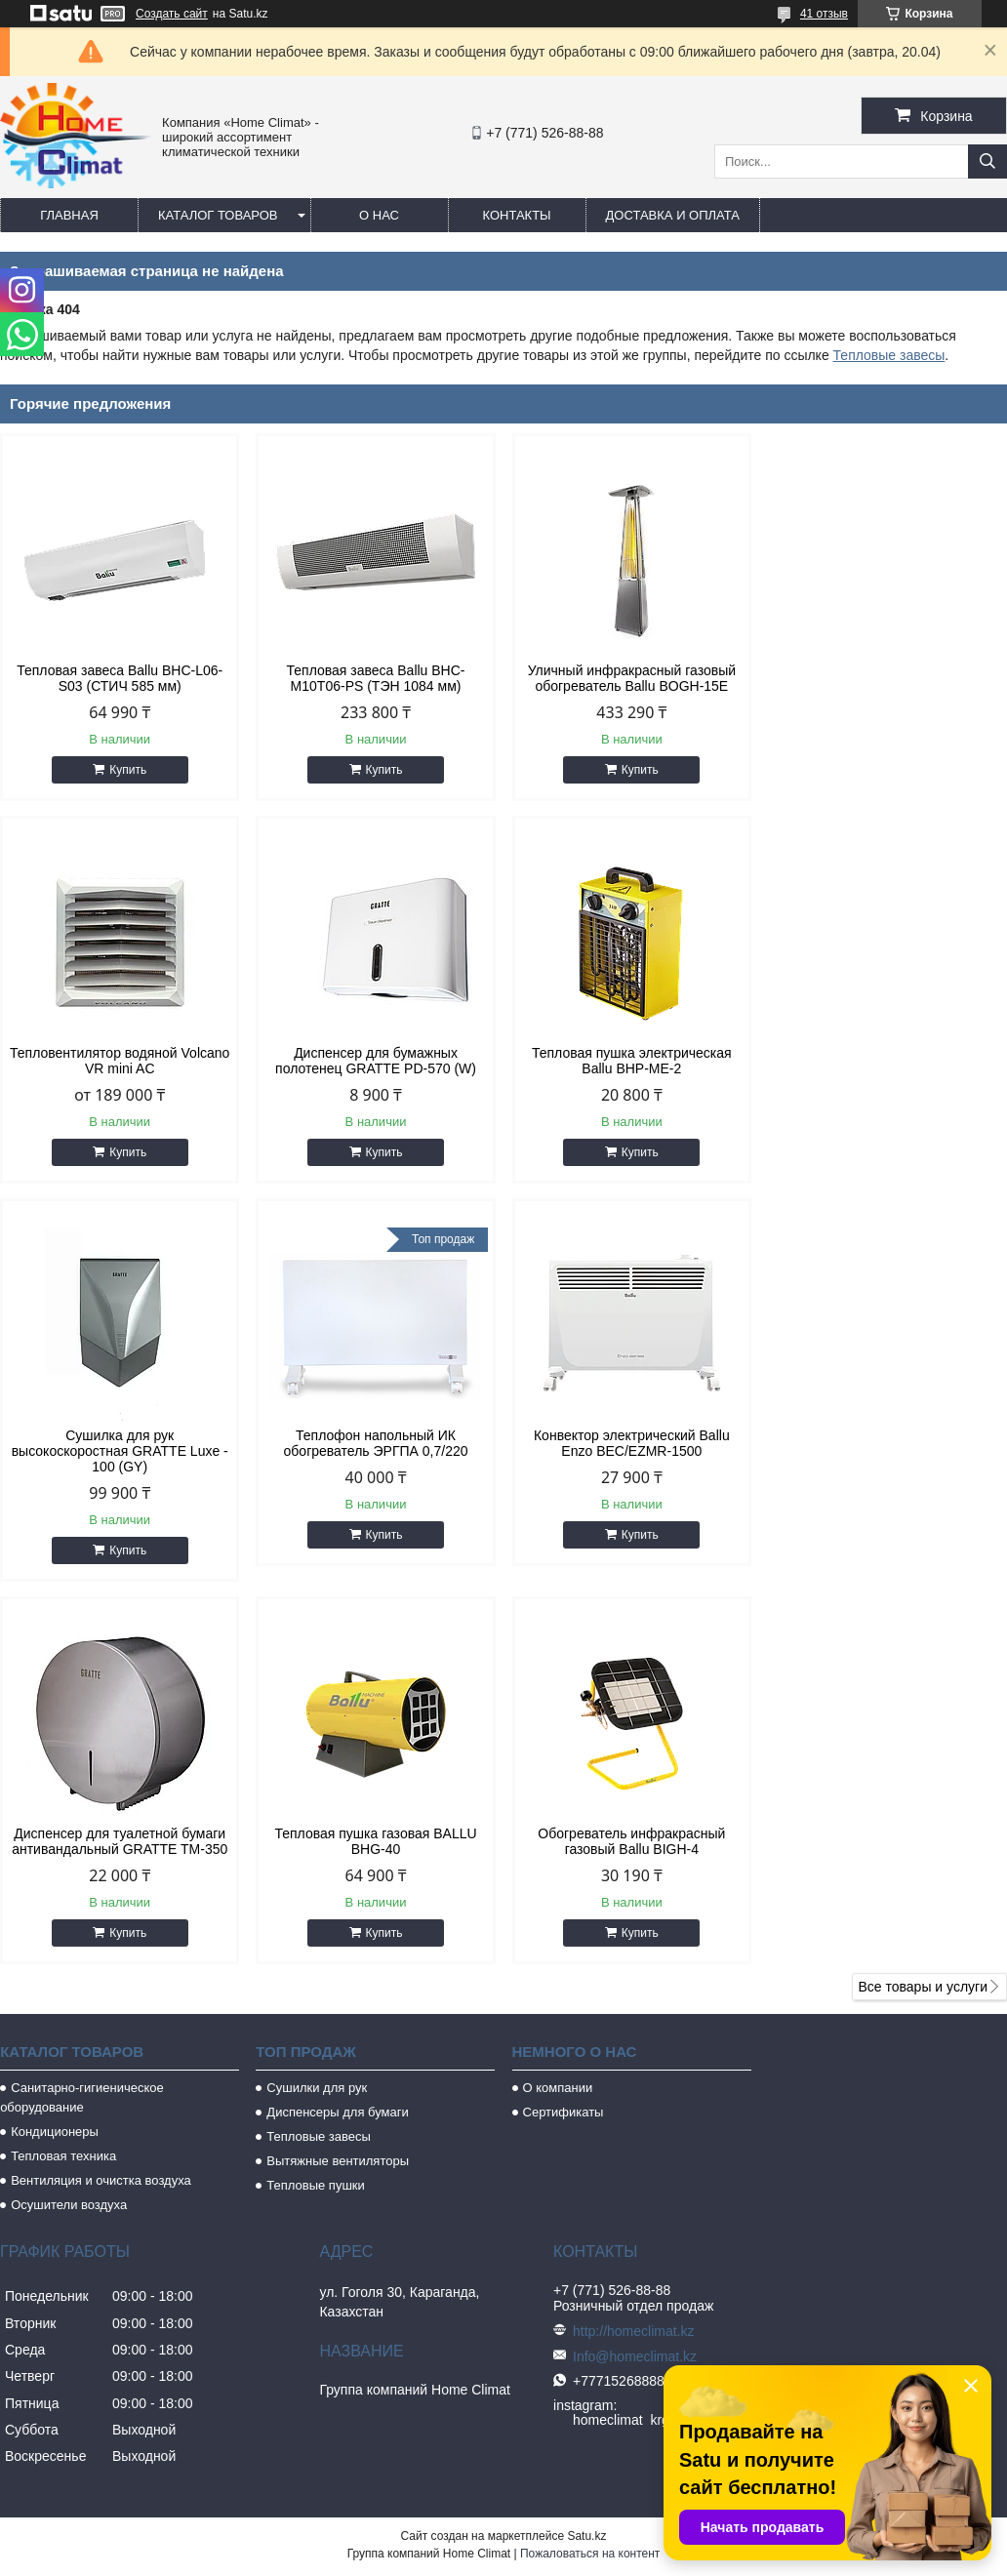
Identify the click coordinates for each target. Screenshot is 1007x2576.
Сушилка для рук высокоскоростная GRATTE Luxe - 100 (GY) (631, 1068)
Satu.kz (586, 2153)
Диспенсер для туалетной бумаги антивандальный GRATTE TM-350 (375, 1458)
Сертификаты (563, 1729)
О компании (558, 1705)
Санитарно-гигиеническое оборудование (82, 1715)
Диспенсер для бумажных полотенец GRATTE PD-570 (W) (120, 1060)
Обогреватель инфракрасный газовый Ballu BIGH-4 (887, 1458)
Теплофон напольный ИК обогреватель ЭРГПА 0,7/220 (887, 1060)
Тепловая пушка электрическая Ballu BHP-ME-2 (376, 1060)
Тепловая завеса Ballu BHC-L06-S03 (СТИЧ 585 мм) (119, 678)
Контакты (516, 215)
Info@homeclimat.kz (635, 1974)
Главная (69, 215)
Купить (127, 770)
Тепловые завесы (889, 355)
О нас (379, 215)
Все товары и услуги (922, 1604)
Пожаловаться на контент (590, 2171)
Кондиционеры (55, 1749)
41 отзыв (824, 13)
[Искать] (987, 161)
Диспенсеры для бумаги (337, 1729)
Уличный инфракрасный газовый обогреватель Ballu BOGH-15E (631, 678)
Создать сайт (172, 13)
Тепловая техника (63, 1773)
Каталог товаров (218, 215)
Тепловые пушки (315, 1802)
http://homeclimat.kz (634, 1948)
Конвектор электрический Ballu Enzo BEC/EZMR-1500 (119, 1458)
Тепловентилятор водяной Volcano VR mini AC (887, 678)
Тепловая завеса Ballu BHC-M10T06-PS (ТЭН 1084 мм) (375, 678)
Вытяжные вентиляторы (337, 1778)
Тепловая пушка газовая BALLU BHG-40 (632, 1458)
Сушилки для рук (316, 1705)
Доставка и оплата (673, 215)
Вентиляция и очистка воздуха (101, 1798)
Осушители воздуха (69, 1822)
